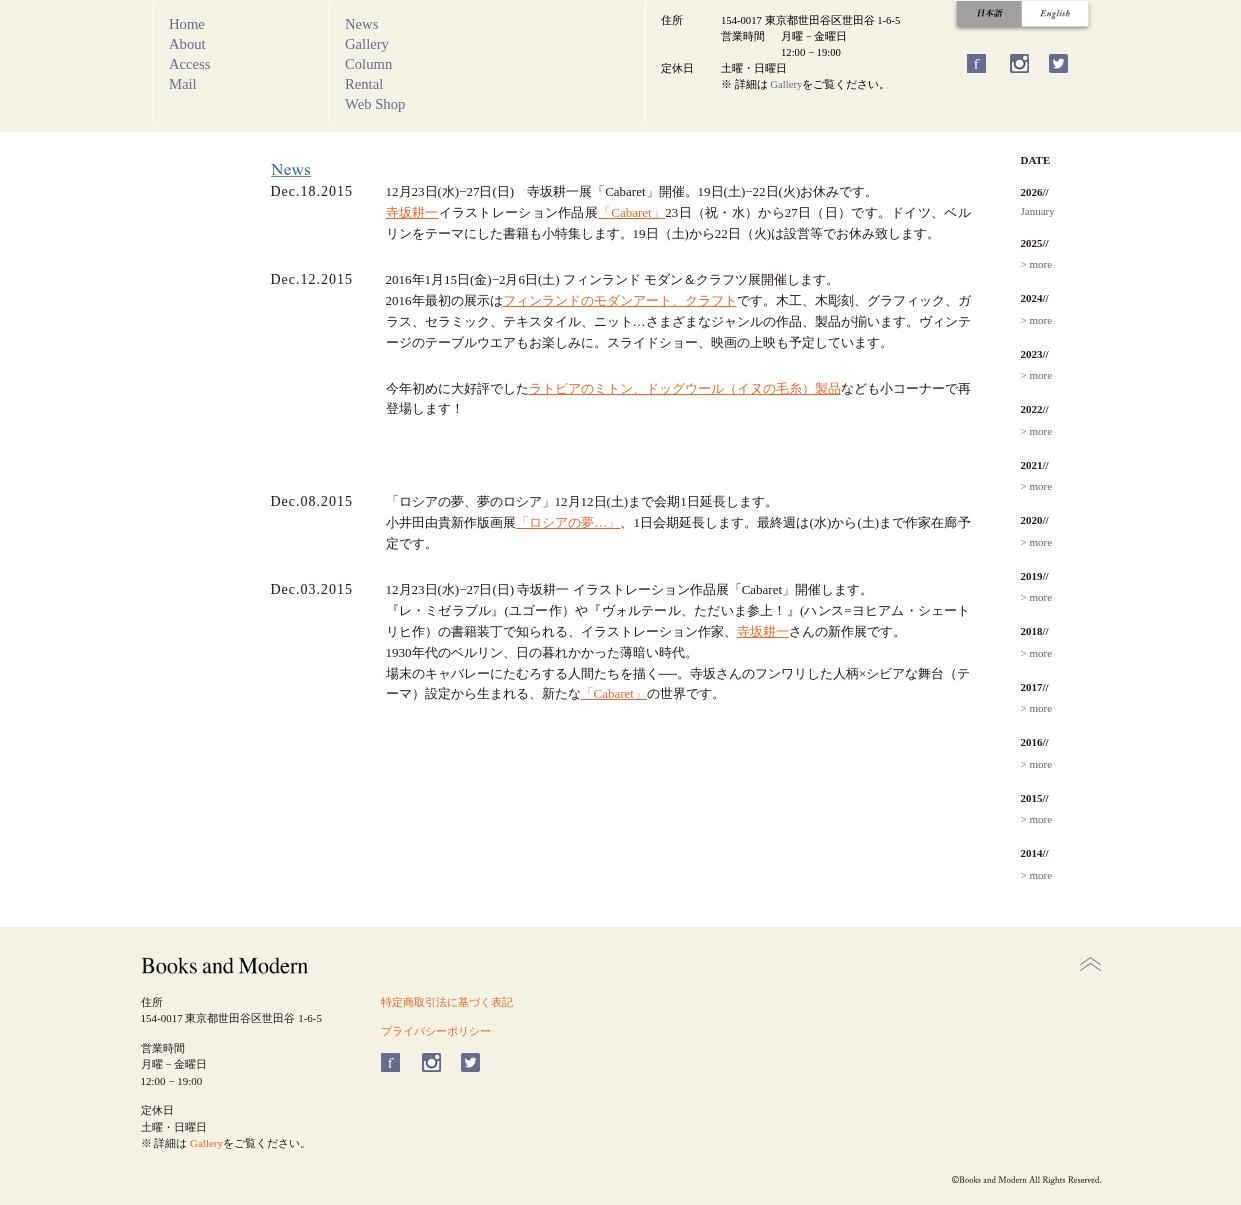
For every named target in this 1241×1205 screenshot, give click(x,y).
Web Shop (375, 104)
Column (368, 64)
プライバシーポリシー (436, 1031)
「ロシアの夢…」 (568, 522)
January (1038, 211)
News (361, 24)
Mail (183, 84)
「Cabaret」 (631, 212)
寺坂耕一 (412, 212)
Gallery (367, 44)
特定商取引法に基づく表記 (447, 1002)
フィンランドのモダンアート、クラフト (620, 300)
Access (190, 64)
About (187, 44)
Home (187, 24)
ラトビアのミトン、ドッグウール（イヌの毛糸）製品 (685, 388)
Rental (364, 84)
